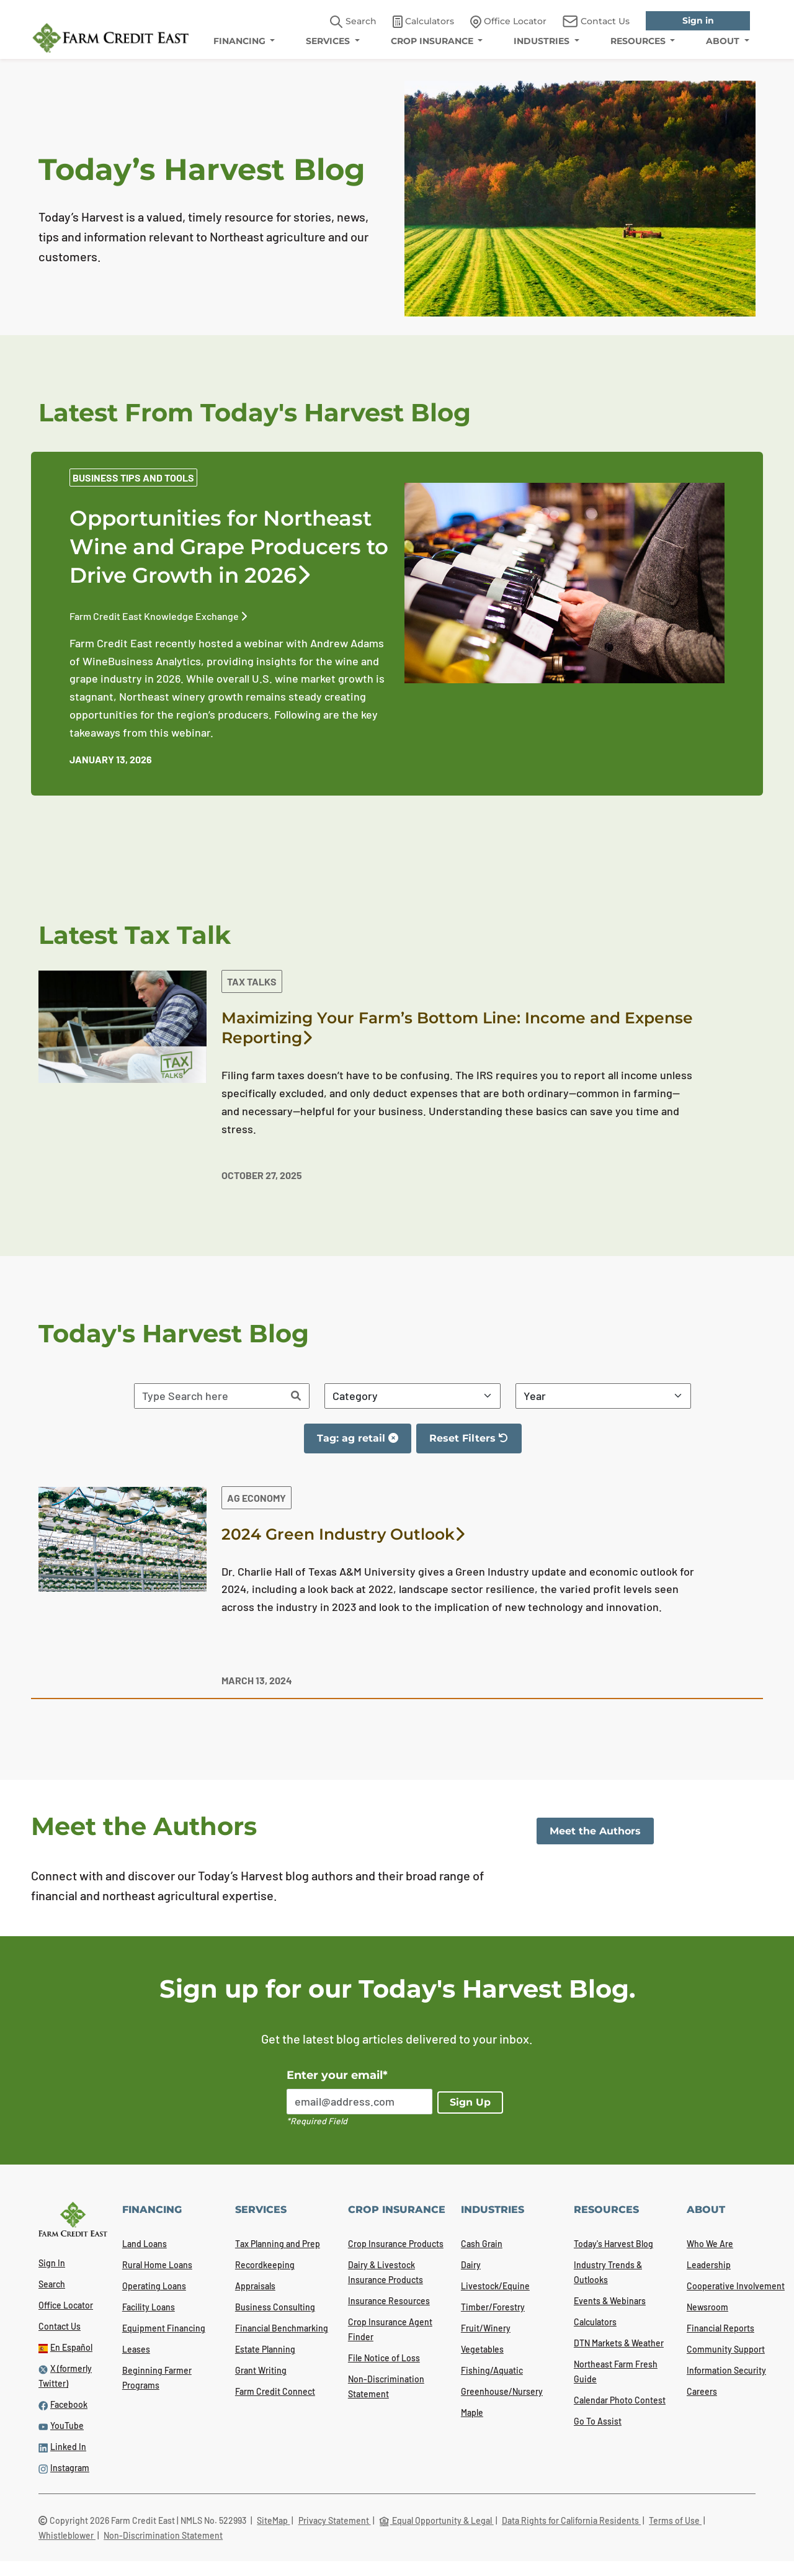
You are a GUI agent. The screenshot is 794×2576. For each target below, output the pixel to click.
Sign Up (470, 2102)
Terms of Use (675, 2520)
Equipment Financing (163, 2328)
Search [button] (353, 22)
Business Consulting (275, 2307)
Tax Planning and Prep (277, 2243)
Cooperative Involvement (736, 2286)
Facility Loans (148, 2307)
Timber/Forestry (493, 2307)
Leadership (709, 2265)
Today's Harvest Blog (613, 2243)
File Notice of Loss (384, 2358)
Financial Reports (720, 2328)
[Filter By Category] (412, 1396)
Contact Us (59, 2326)
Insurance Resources (389, 2301)
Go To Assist (598, 2421)
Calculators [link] (423, 22)
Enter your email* (337, 2075)
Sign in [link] (698, 20)
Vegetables (482, 2349)
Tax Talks (252, 981)
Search (51, 2284)
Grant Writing (261, 2370)
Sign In (51, 2263)
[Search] (296, 1396)
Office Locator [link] (508, 22)
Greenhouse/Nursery (502, 2391)
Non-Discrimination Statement (163, 2535)
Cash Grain (481, 2243)
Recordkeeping (265, 2265)
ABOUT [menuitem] (724, 41)
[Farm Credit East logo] (110, 37)
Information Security (726, 2370)
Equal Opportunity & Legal (436, 2520)
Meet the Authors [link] (595, 1831)
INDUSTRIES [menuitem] (543, 41)
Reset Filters (475, 1442)
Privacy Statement (334, 2520)
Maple (472, 2412)
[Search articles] (209, 1396)
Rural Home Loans (157, 2265)
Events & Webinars (610, 2301)
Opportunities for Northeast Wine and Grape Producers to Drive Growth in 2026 (228, 547)
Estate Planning (265, 2349)
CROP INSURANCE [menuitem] (433, 41)
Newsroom (707, 2307)
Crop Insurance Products (396, 2243)
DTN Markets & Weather (619, 2343)
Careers (702, 2391)
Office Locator (65, 2305)
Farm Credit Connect (275, 2391)
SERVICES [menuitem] (329, 41)
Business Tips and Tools (133, 477)
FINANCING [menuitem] (240, 41)
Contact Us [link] (596, 21)
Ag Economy (256, 1498)
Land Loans (144, 2243)
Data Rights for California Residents (571, 2520)
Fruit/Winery (486, 2328)
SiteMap (273, 2520)
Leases (136, 2349)
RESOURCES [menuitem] (639, 41)
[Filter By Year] (603, 1396)
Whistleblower (67, 2535)
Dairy (471, 2265)
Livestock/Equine (495, 2286)
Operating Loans (154, 2286)
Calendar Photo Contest (620, 2400)
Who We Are (710, 2243)
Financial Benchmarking (281, 2328)
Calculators (595, 2322)
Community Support (726, 2349)
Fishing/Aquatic (492, 2370)
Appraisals (255, 2286)
